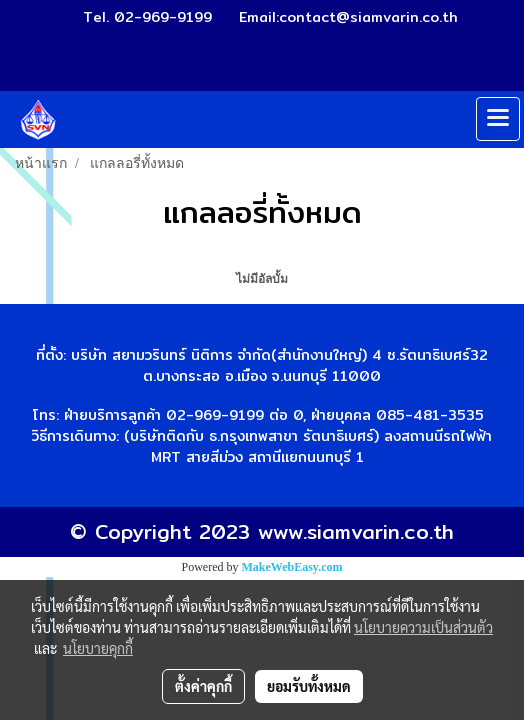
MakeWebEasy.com (292, 567)
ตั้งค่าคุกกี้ (203, 686)
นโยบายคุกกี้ (98, 648)
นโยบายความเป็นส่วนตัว (423, 627)
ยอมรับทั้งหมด (309, 686)
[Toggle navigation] (498, 119)
